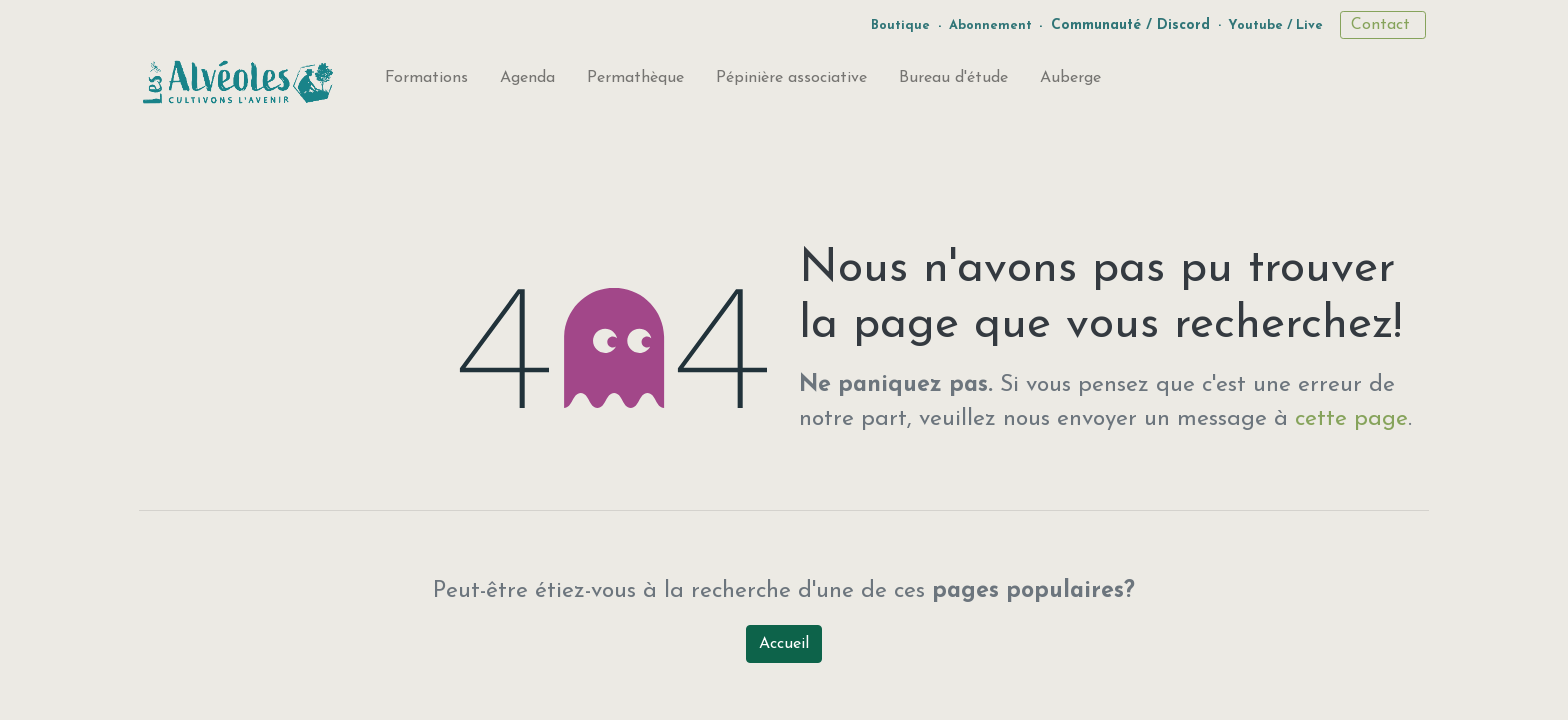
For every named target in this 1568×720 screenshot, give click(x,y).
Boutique (900, 25)
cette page (1351, 419)
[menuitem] (426, 82)
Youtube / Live (1275, 25)
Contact (1383, 25)
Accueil (784, 644)
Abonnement (990, 25)
